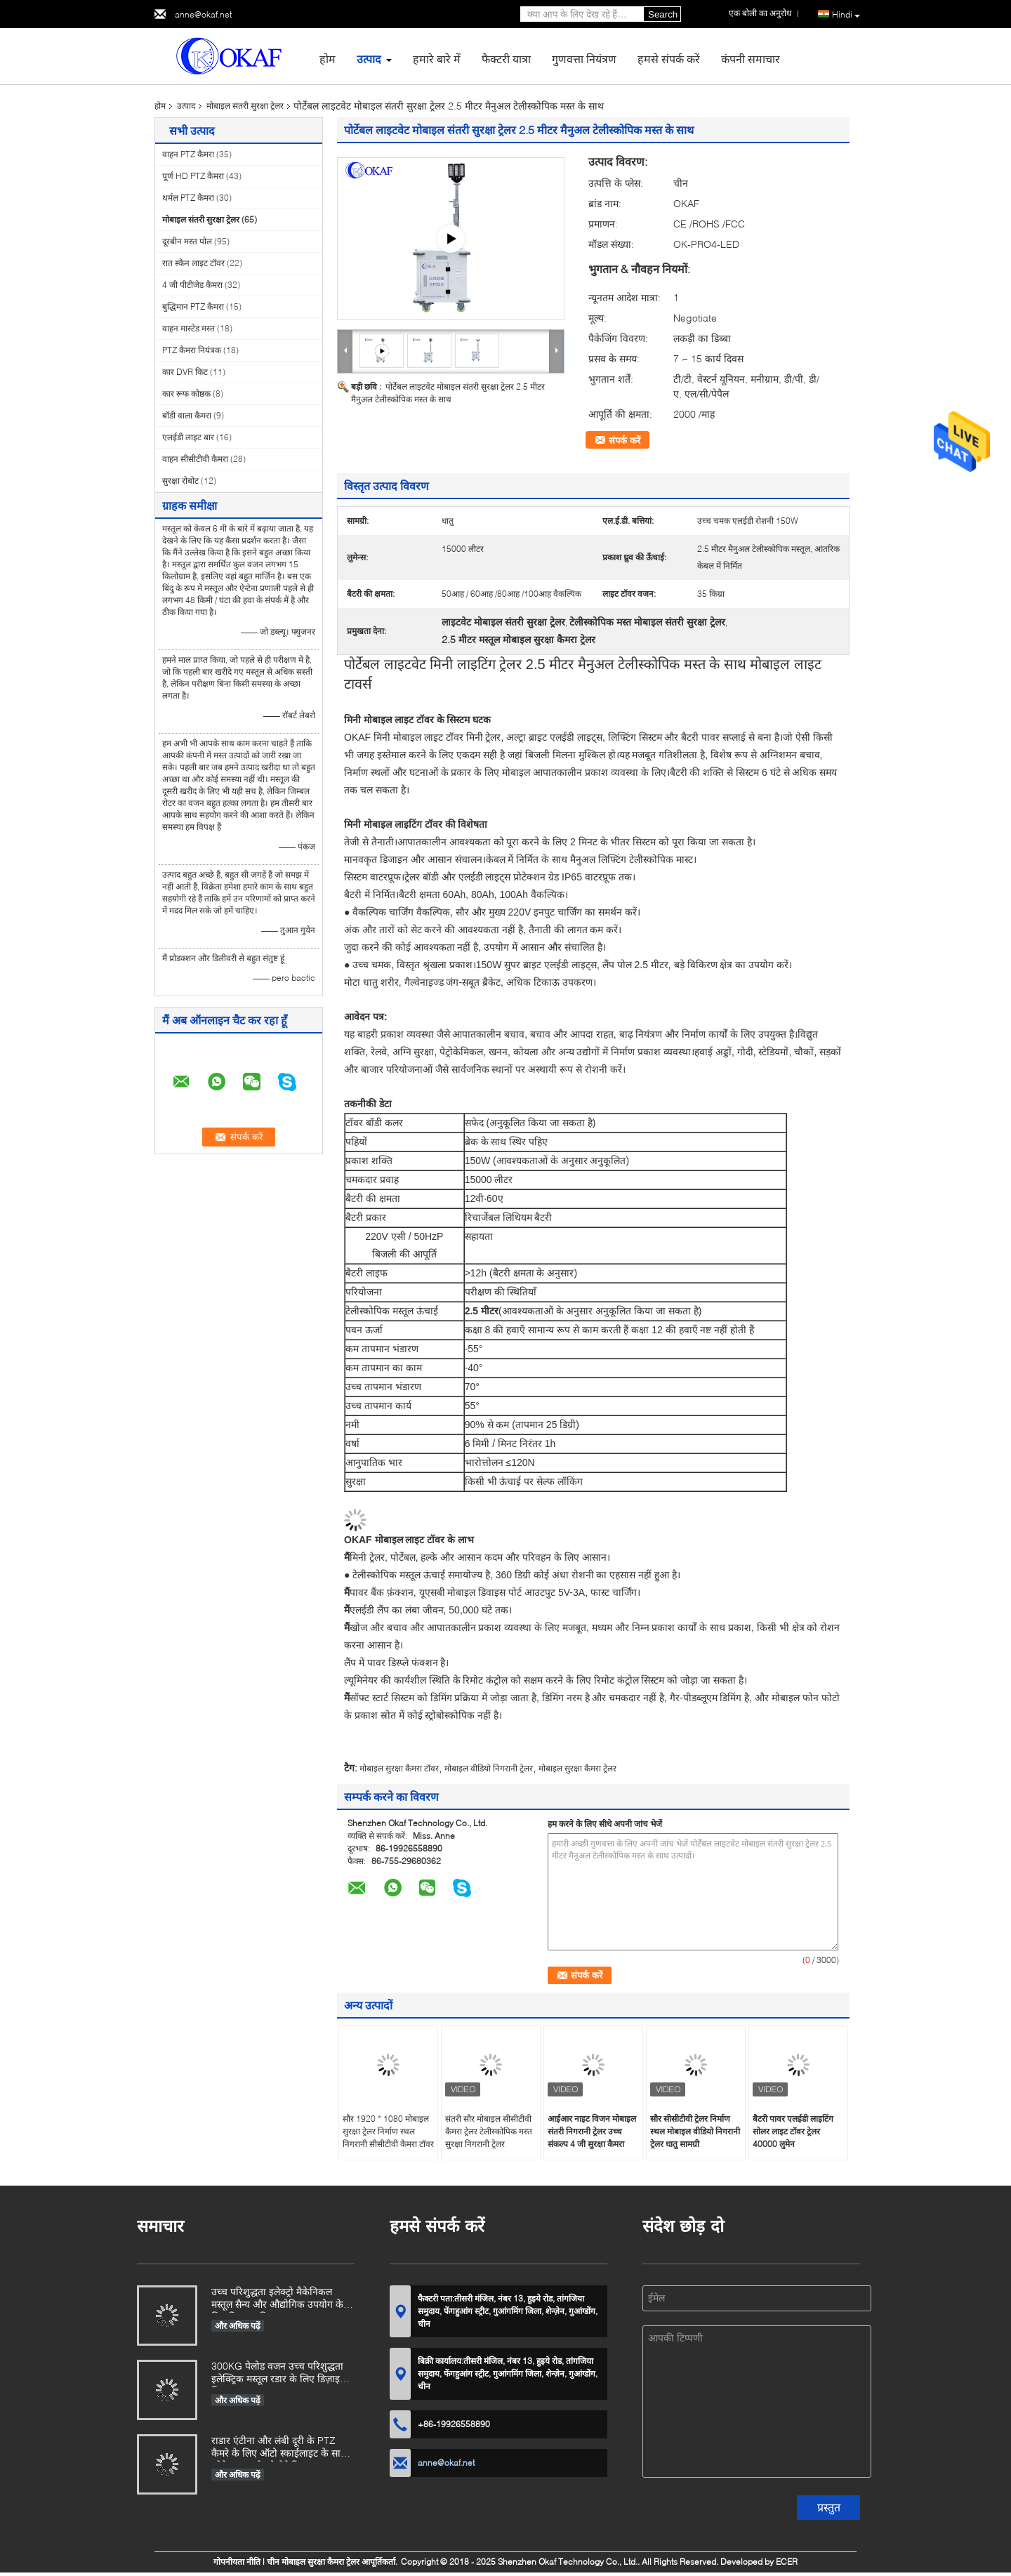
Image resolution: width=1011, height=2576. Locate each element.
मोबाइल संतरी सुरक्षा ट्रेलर (245, 105)
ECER (787, 2561)
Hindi (846, 14)
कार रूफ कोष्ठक (186, 393)
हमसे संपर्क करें (668, 58)
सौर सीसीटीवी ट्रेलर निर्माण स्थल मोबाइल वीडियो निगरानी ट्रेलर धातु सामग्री (695, 2131)
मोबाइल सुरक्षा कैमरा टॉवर (399, 1768)
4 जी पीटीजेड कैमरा (192, 284)
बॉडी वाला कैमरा (186, 415)
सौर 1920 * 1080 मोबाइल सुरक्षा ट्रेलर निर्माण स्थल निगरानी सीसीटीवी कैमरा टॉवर (388, 2131)
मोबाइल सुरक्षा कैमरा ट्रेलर (577, 1768)
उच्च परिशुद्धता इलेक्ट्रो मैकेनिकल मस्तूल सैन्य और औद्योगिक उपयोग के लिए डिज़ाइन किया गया (277, 2299)
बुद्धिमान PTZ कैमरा (193, 306)
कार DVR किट (185, 371)
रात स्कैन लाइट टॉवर (193, 263)
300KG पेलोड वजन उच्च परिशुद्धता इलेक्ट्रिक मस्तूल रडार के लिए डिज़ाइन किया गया (278, 2373)
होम (327, 58)
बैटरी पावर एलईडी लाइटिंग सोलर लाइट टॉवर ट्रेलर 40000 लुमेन (793, 2131)
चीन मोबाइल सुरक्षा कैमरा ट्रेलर (313, 2561)
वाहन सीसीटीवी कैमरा (195, 459)
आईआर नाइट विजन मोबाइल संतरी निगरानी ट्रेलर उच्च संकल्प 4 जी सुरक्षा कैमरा (592, 2131)
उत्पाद (369, 58)
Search (663, 14)
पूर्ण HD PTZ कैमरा (193, 176)
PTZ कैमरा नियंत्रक (191, 350)
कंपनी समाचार (750, 58)
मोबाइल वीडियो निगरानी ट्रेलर (488, 1768)
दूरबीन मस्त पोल (187, 241)
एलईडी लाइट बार (188, 437)
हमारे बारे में (437, 58)
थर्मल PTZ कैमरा (188, 197)
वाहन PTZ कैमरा (188, 154)
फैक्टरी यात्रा (506, 58)
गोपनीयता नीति (236, 2561)
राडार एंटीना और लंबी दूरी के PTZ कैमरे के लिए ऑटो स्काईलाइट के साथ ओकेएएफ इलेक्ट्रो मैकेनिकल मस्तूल (279, 2448)
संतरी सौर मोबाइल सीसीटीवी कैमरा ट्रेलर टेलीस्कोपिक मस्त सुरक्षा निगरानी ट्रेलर (488, 2131)
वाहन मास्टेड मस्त (188, 328)
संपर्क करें (624, 440)
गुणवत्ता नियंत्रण (584, 58)
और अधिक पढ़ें (237, 2325)
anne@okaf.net (203, 14)
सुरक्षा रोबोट (180, 480)
